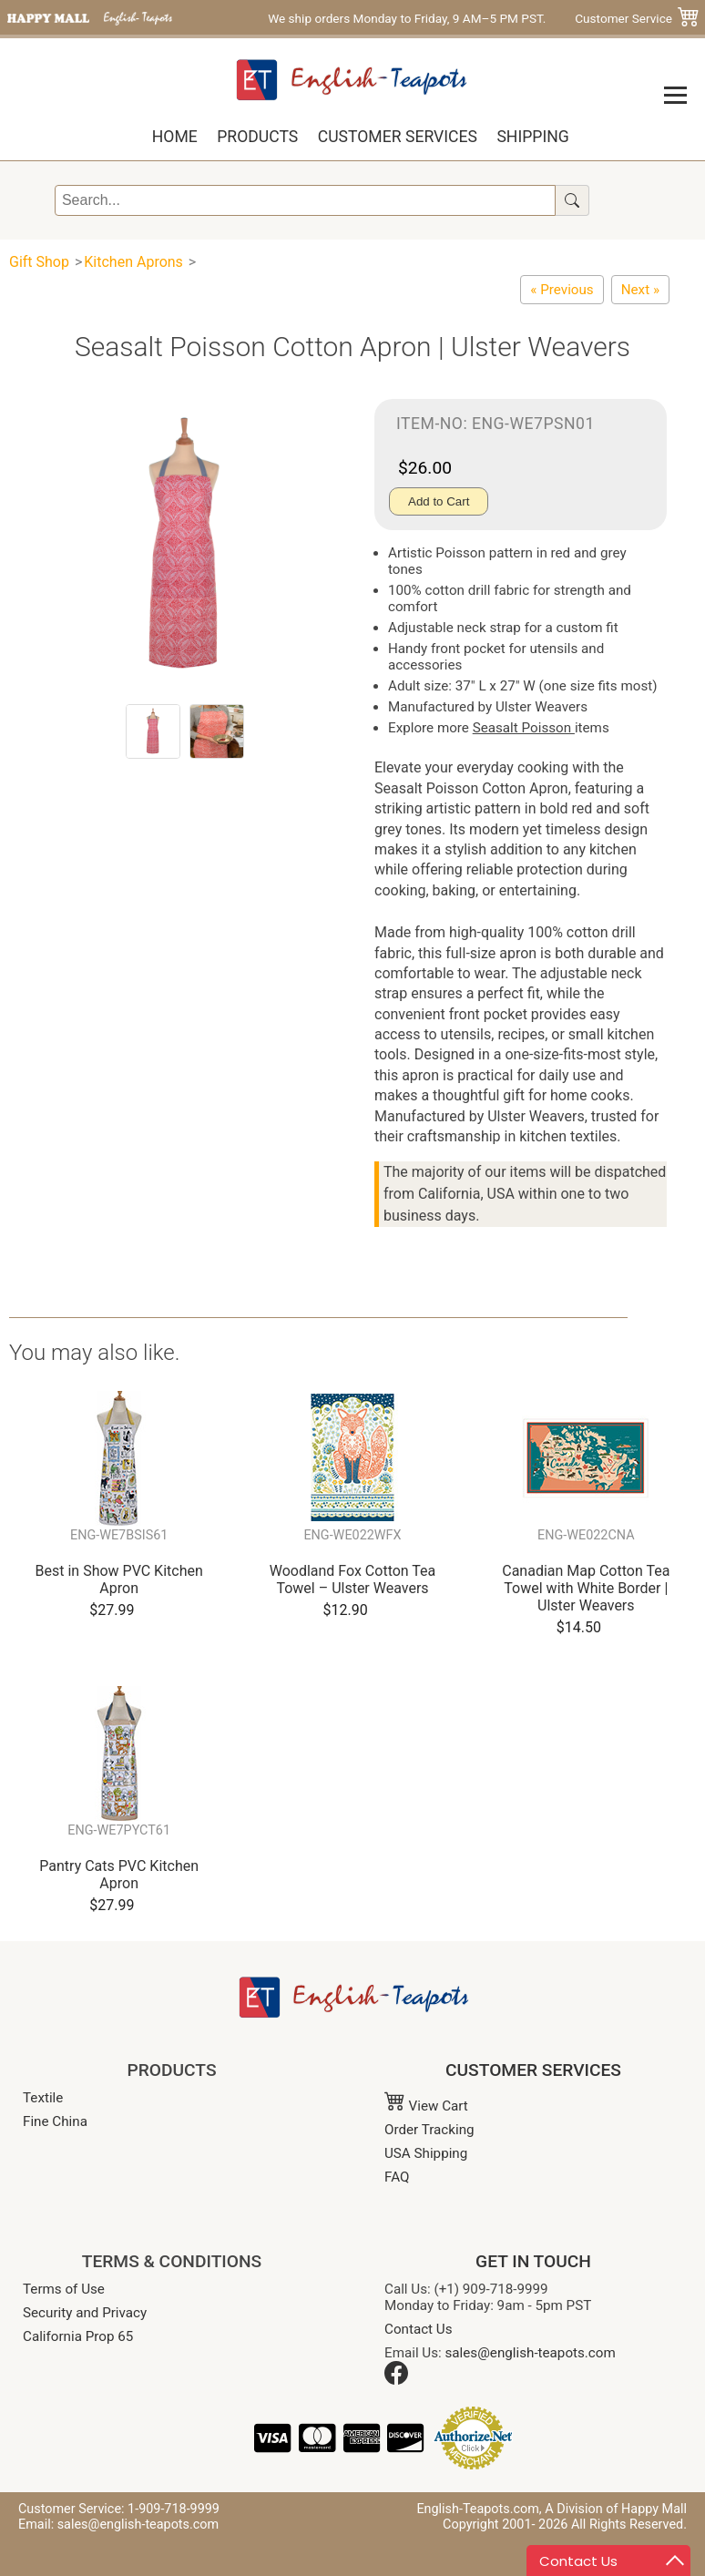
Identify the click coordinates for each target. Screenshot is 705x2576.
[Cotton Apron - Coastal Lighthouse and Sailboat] (640, 289)
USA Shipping (425, 2153)
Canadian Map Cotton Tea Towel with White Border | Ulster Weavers (585, 1588)
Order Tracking (429, 2129)
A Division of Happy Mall (616, 2509)
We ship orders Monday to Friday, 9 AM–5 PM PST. (407, 18)
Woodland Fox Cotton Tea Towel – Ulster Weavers (353, 1579)
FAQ (396, 2177)
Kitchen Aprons (133, 262)
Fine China (55, 2121)
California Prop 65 (78, 2336)
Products (257, 137)
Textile (43, 2098)
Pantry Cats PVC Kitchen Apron (119, 1874)
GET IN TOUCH (533, 2261)
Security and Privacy (85, 2313)
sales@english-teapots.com (530, 2353)
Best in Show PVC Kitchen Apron (119, 1579)
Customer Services (397, 137)
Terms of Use (64, 2289)
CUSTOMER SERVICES (533, 2070)
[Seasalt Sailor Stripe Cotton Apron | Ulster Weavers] (561, 289)
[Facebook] (396, 2380)
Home (175, 137)
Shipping (532, 137)
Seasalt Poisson (524, 728)
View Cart (426, 2106)
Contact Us (418, 2329)
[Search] (305, 200)
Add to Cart (438, 501)
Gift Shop (39, 262)
